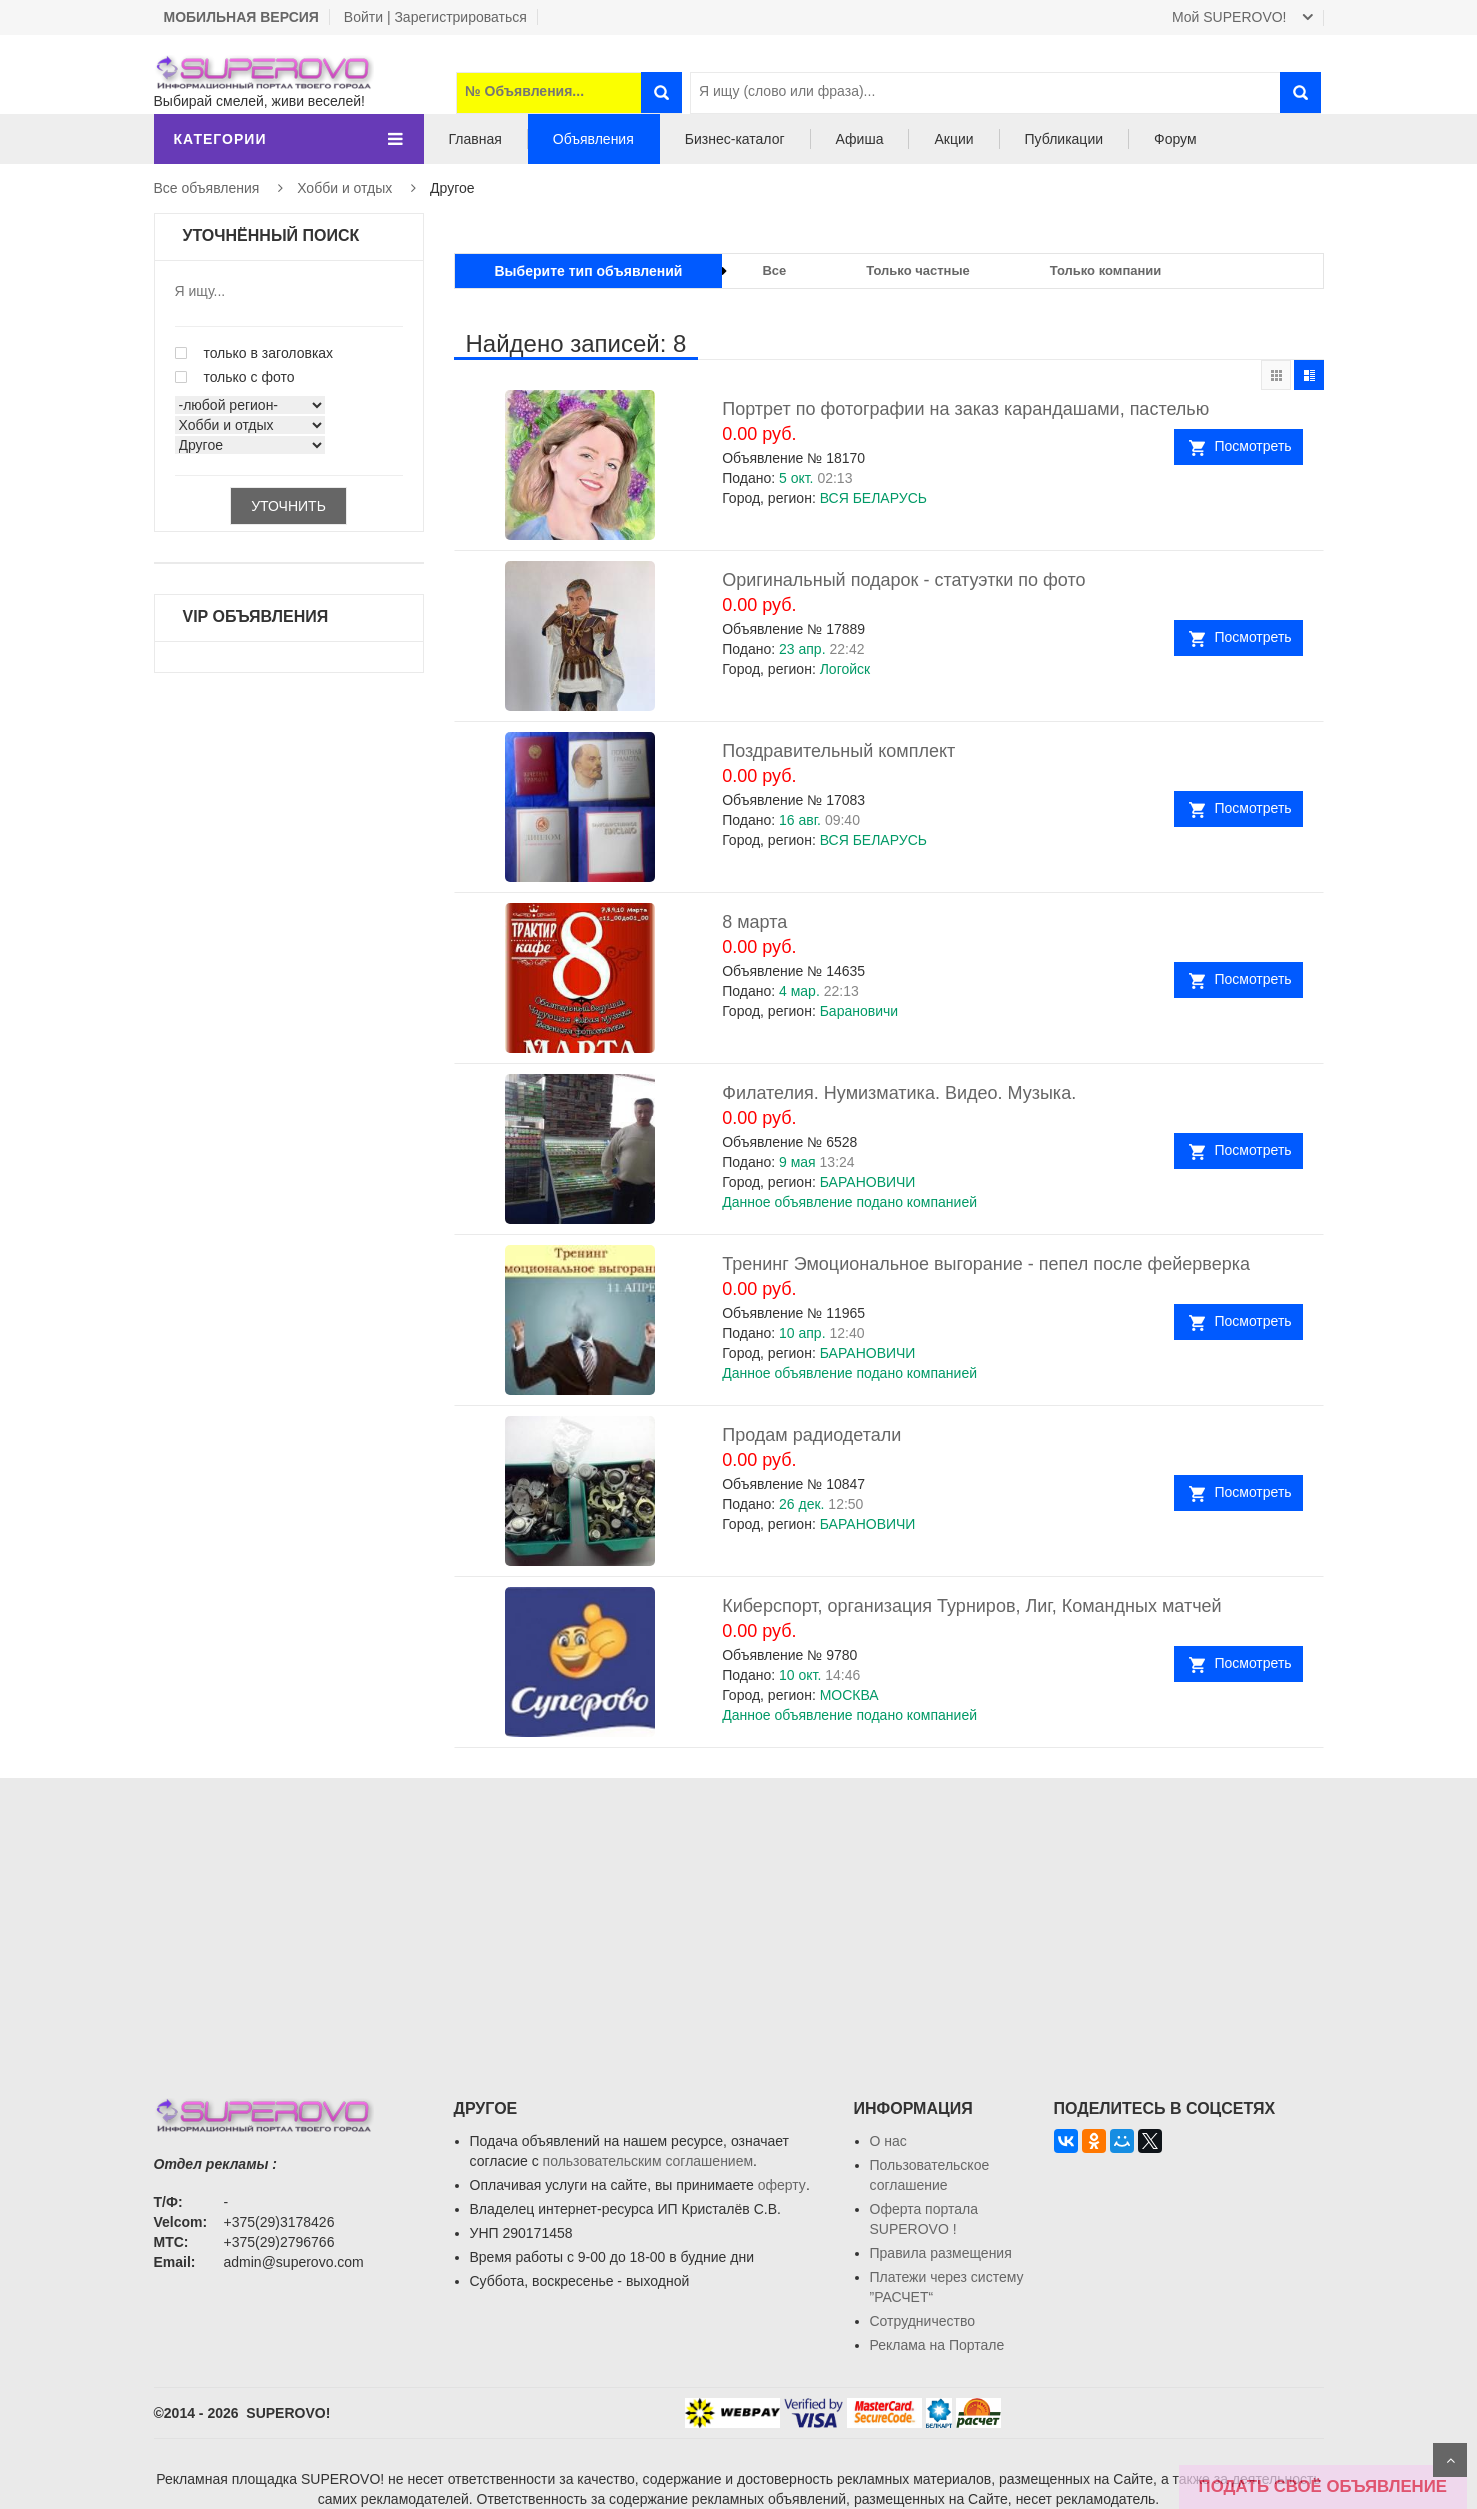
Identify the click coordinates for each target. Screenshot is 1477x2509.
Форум (1175, 139)
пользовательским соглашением (648, 2161)
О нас (888, 2141)
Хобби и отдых (344, 188)
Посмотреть (1252, 446)
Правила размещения (941, 2253)
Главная (475, 139)
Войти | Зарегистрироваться (435, 17)
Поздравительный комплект (838, 751)
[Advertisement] (739, 1918)
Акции (953, 139)
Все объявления (207, 188)
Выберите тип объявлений (589, 271)
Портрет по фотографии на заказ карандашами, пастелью (965, 409)
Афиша (860, 139)
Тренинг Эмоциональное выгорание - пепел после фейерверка (986, 1264)
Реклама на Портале (937, 2345)
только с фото (235, 377)
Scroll (1450, 2460)
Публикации (1064, 139)
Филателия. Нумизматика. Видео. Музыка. (899, 1093)
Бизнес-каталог (735, 139)
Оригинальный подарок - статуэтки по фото (903, 580)
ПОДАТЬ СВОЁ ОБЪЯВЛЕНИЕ (1323, 2486)
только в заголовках (254, 353)
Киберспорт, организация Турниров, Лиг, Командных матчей (971, 1606)
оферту (782, 2185)
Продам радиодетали (811, 1435)
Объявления (593, 139)
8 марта (754, 922)
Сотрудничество (922, 2321)
